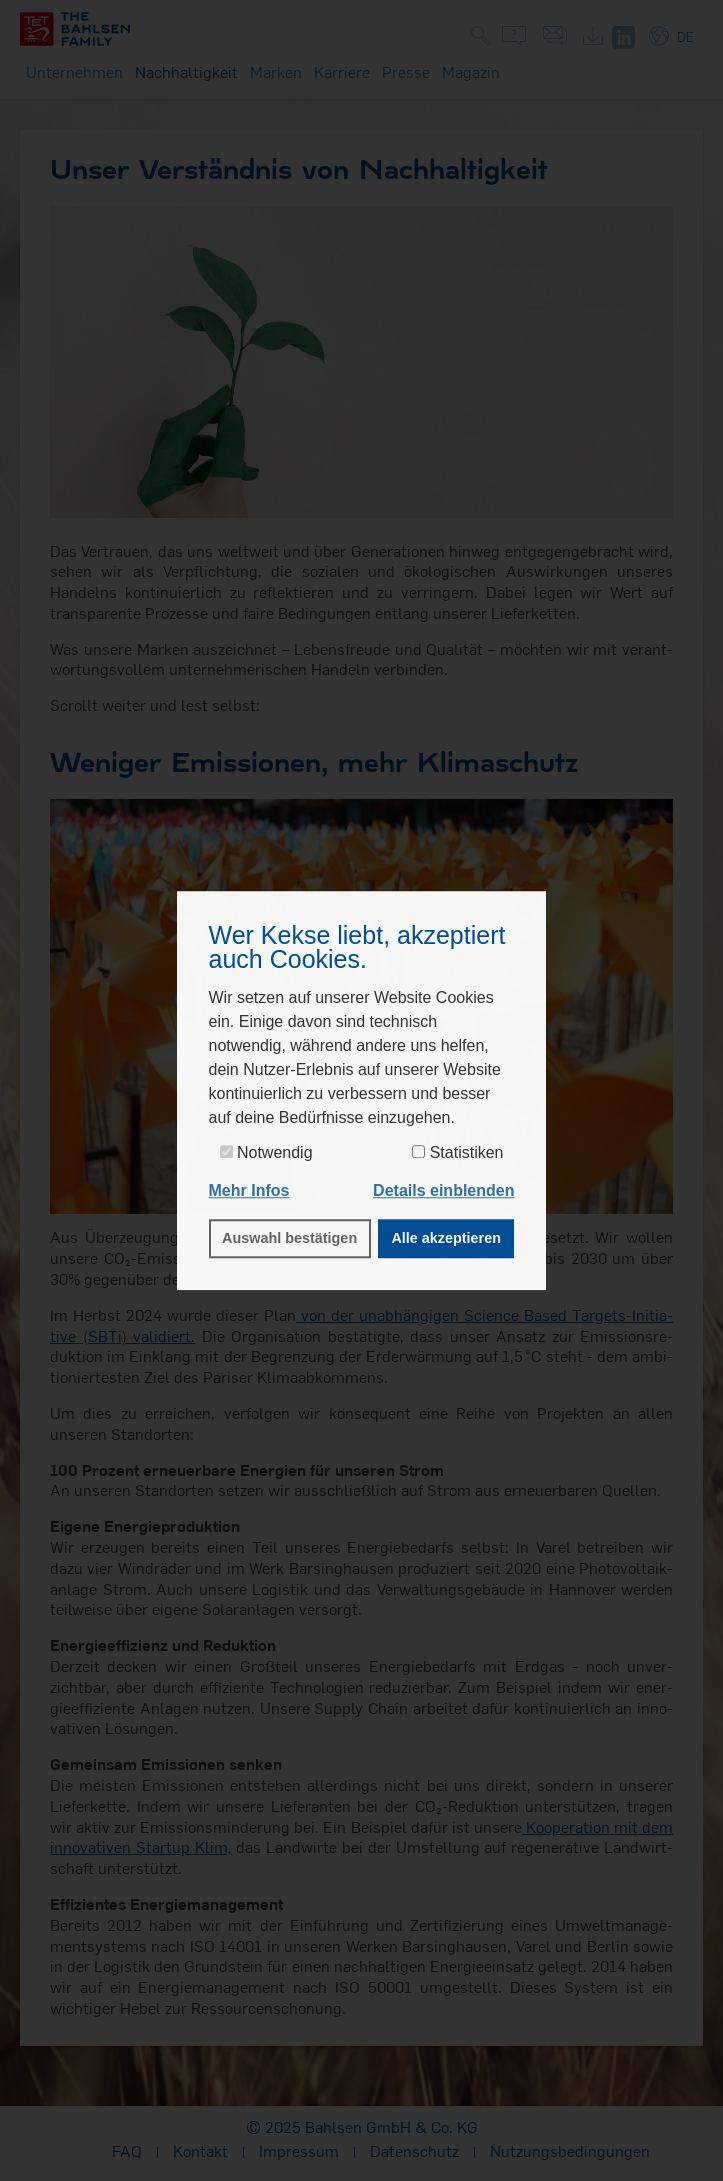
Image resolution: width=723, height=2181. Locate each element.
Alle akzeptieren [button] (446, 1239)
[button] (443, 1191)
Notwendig (266, 1152)
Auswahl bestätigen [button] (289, 1239)
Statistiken (457, 1152)
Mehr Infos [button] (249, 1190)
